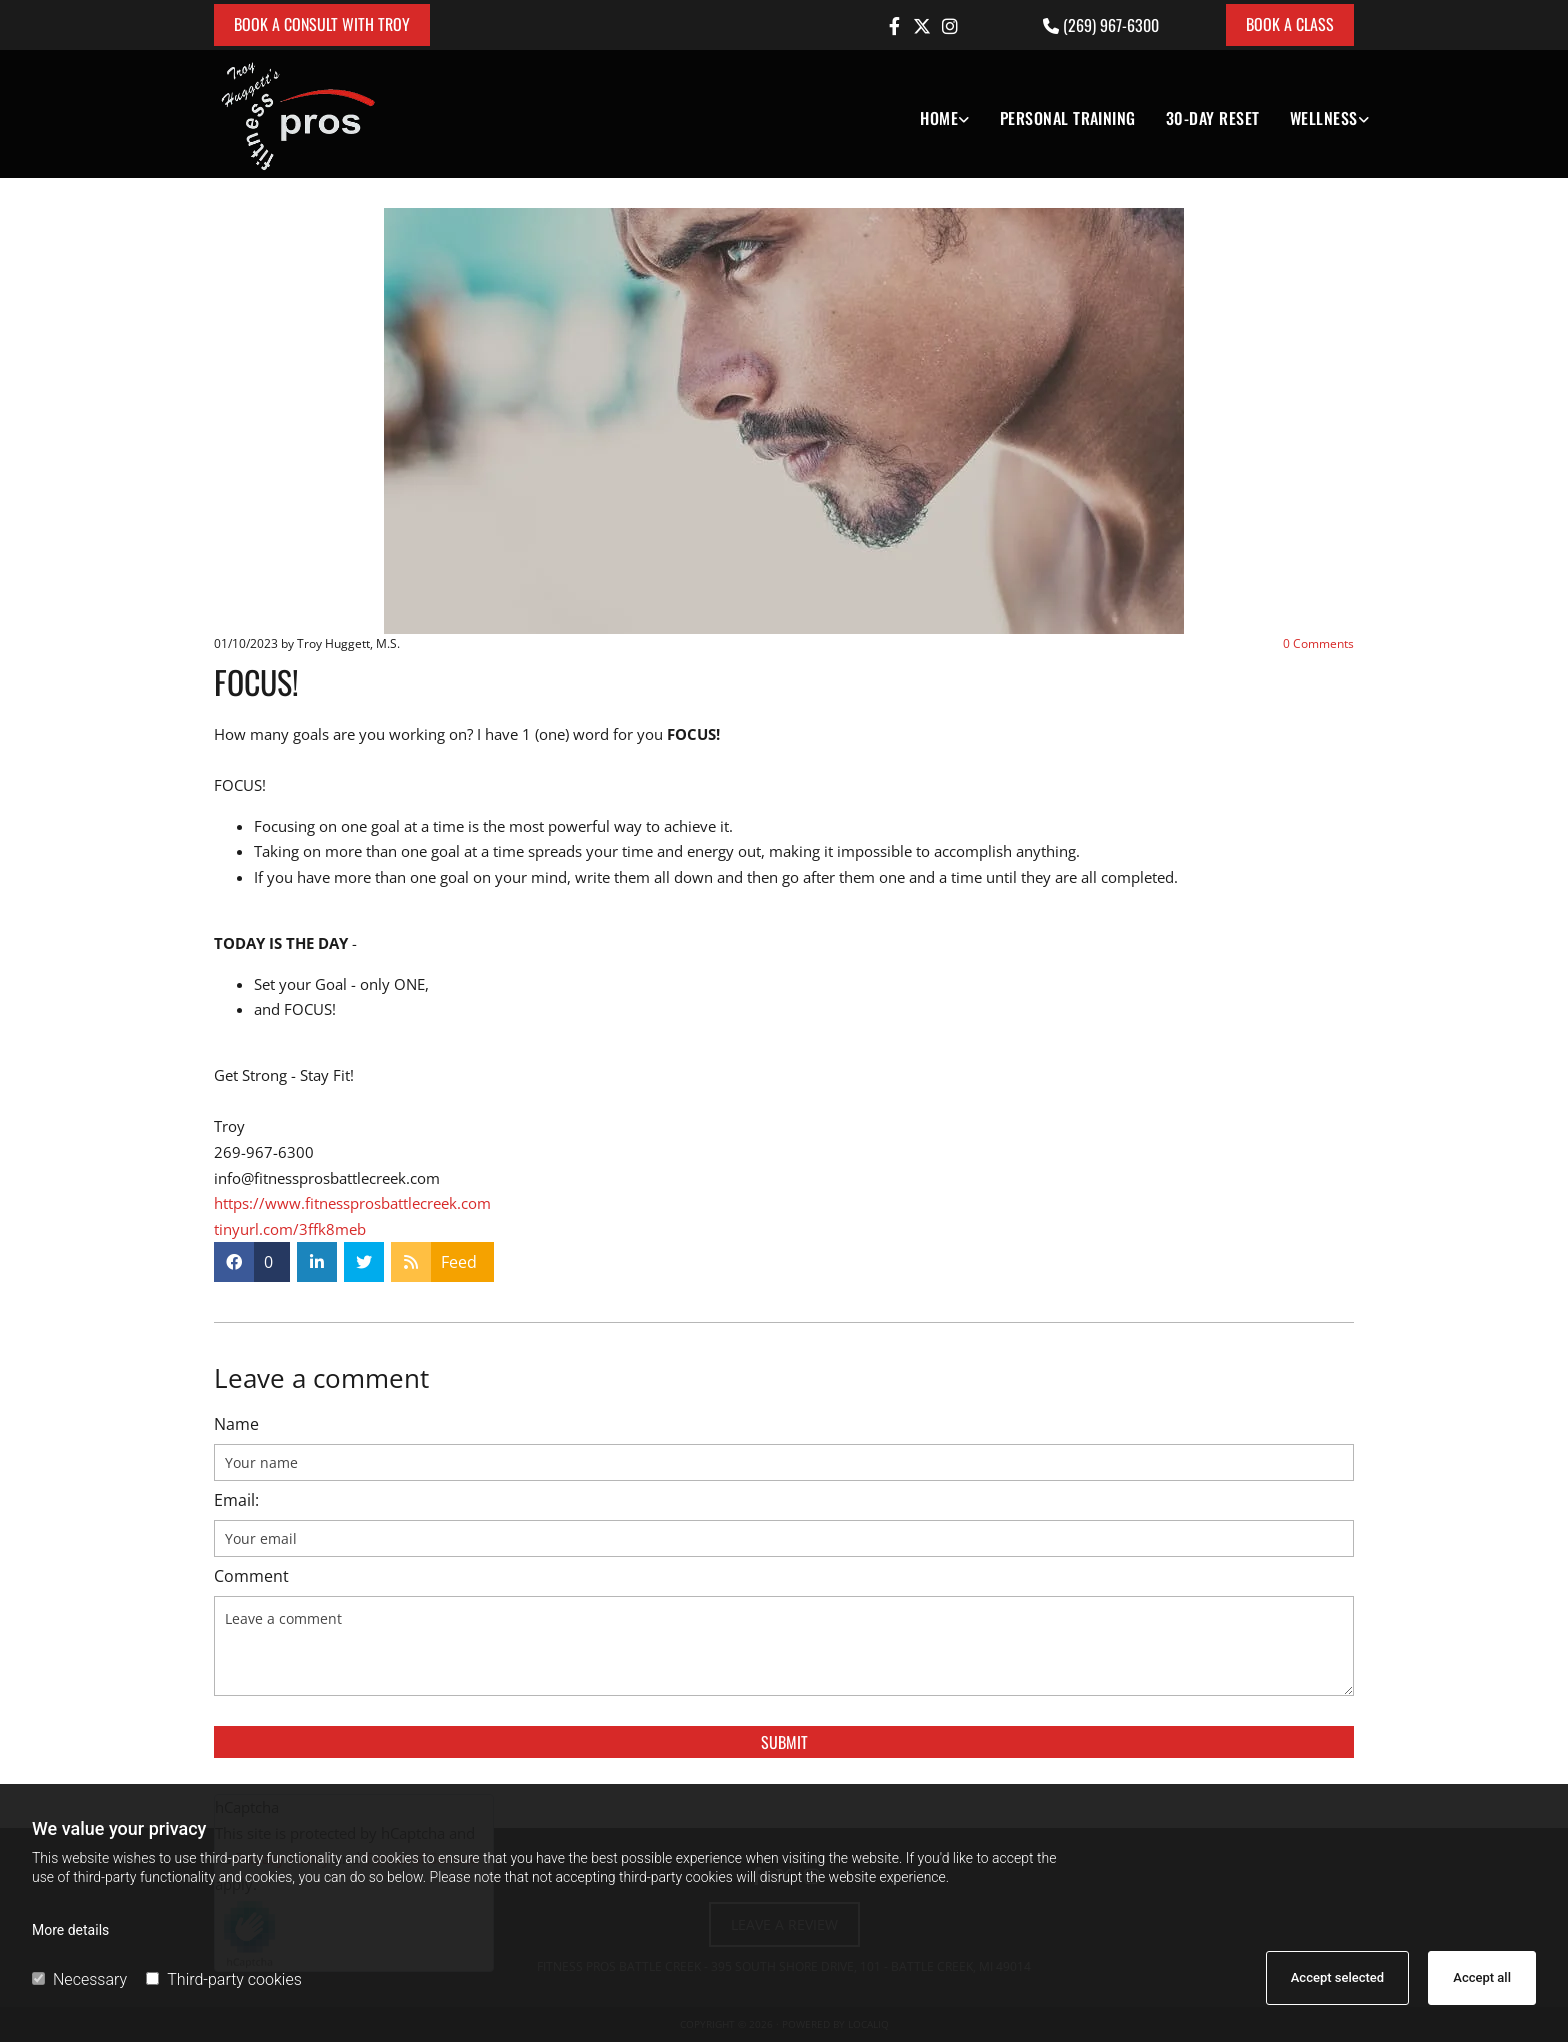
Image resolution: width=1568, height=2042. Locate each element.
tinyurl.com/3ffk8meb (290, 1229)
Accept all (1482, 1977)
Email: (236, 1500)
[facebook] (894, 26)
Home (939, 118)
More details (70, 1930)
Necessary (79, 1979)
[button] (322, 25)
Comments (1318, 643)
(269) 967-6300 (1111, 25)
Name (236, 1424)
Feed (459, 1262)
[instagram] (950, 26)
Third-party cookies (223, 1979)
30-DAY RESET (1213, 118)
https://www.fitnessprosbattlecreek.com (352, 1203)
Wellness (1324, 118)
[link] (929, 114)
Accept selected (1337, 1977)
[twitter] (922, 26)
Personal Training (1068, 118)
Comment (251, 1576)
